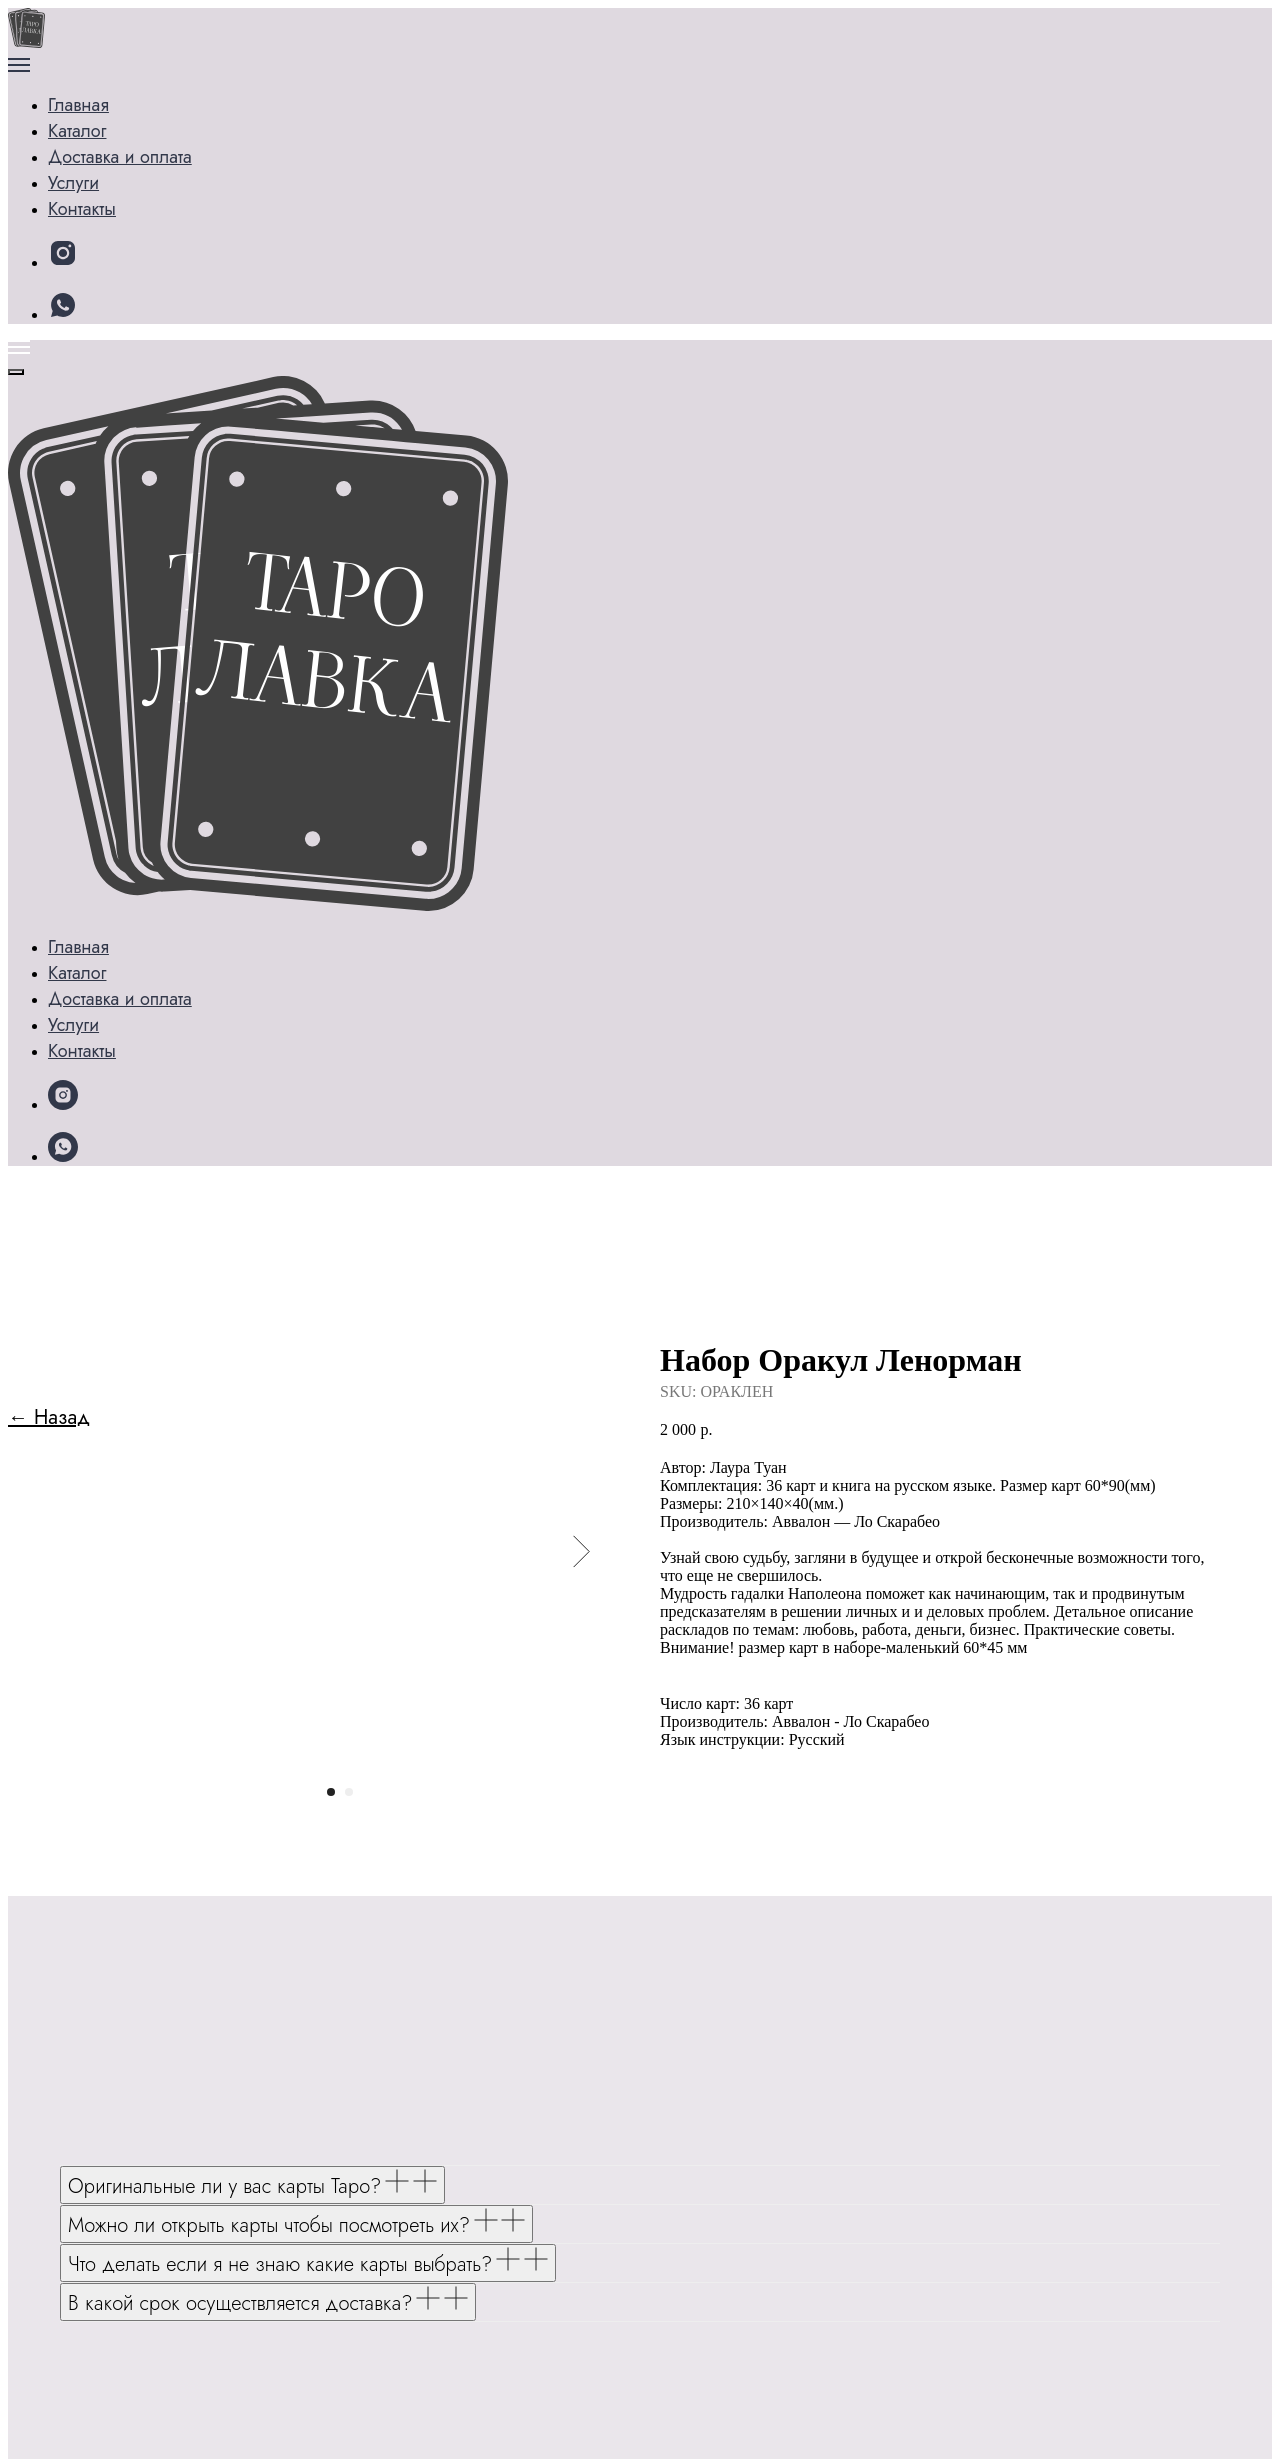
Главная (82, 86)
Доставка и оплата (153, 173)
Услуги (101, 144)
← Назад (49, 303)
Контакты (111, 202)
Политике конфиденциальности (394, 2415)
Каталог (105, 115)
